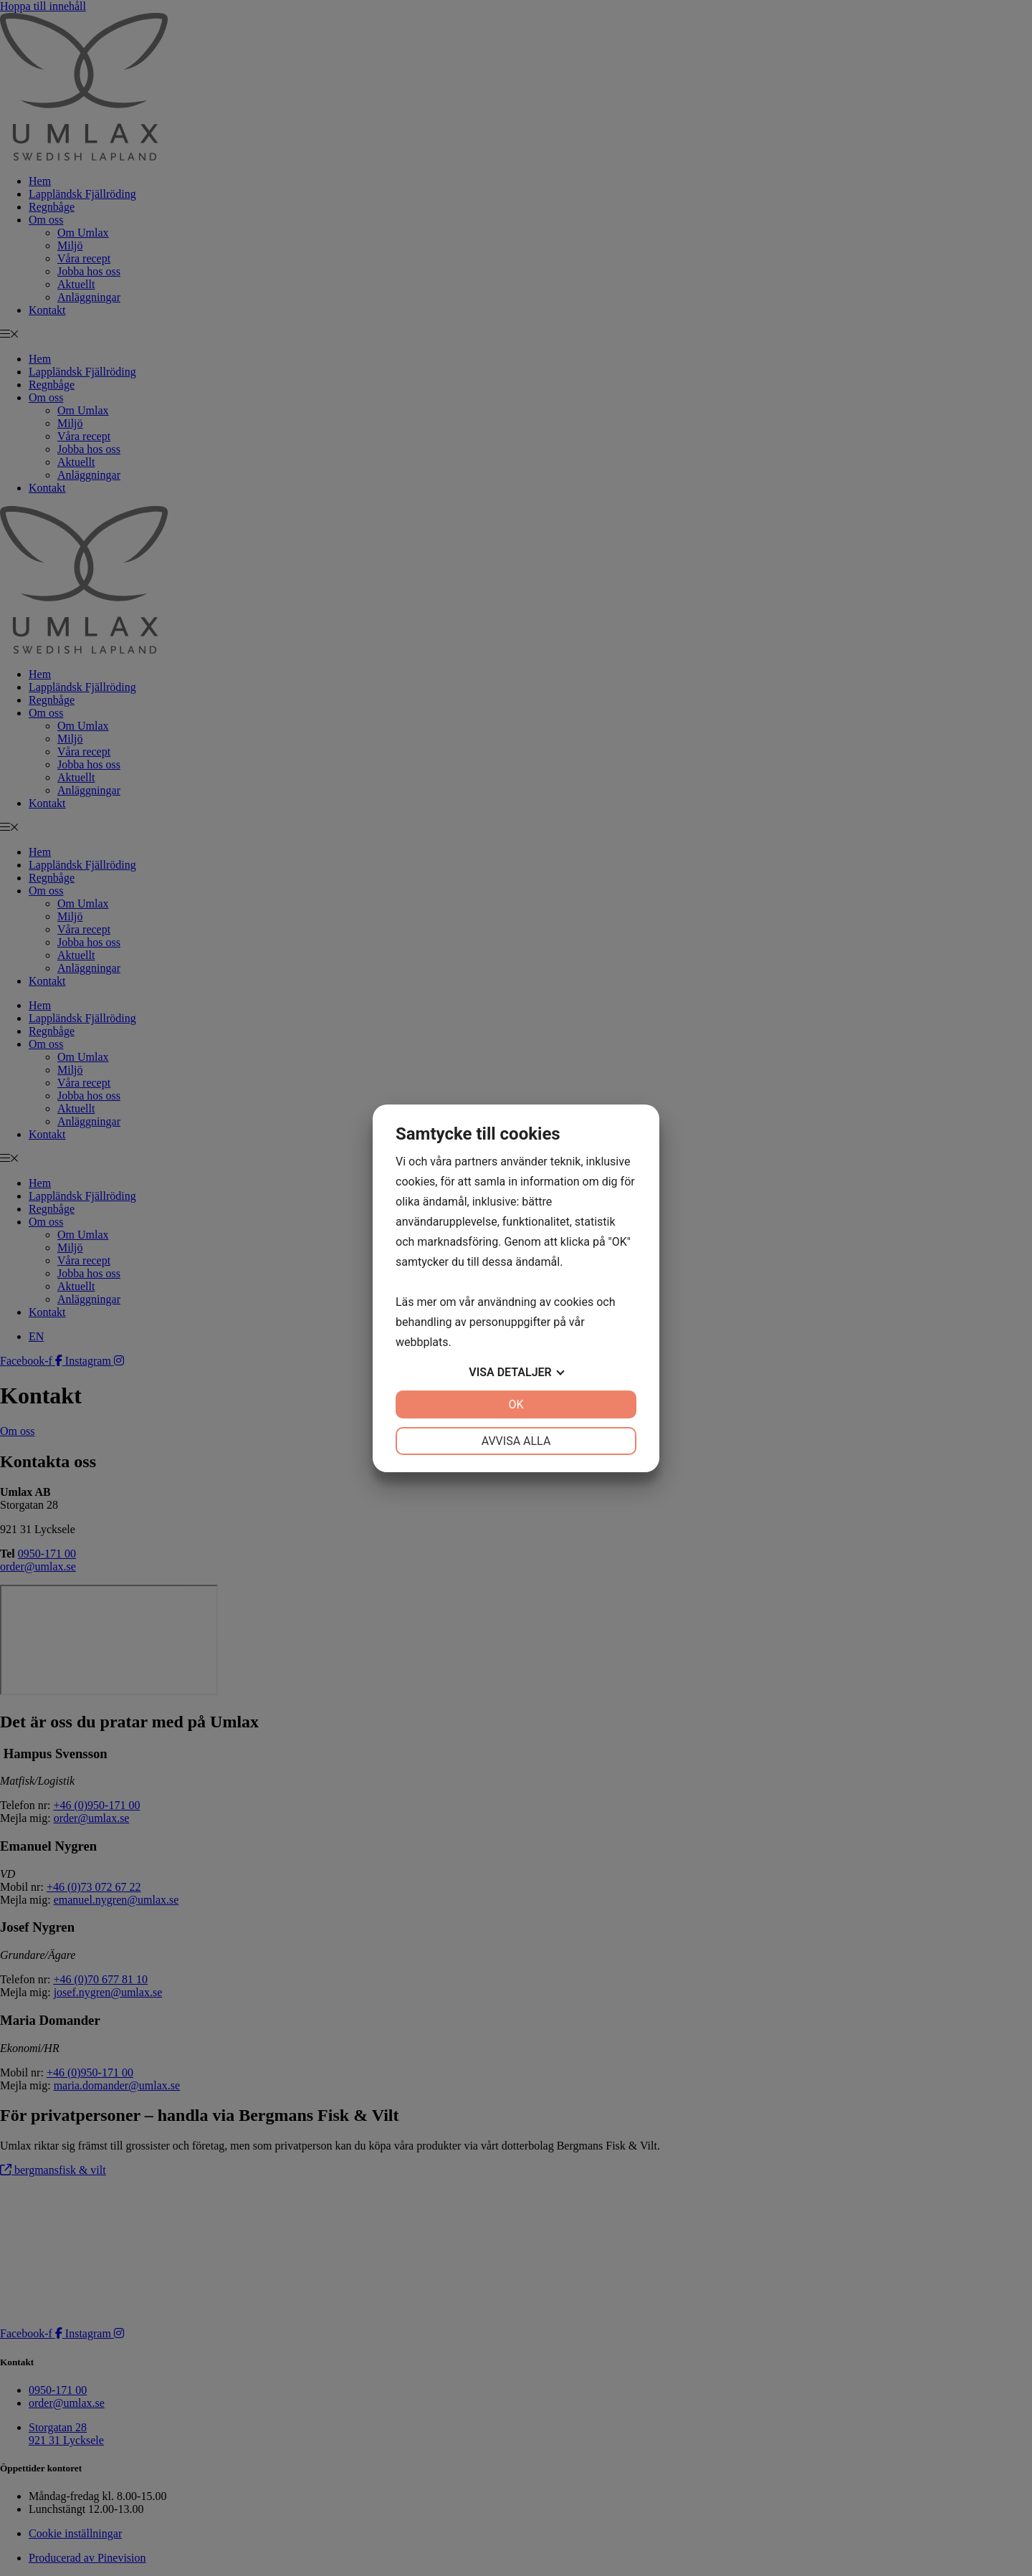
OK (515, 1404)
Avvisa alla (516, 1441)
